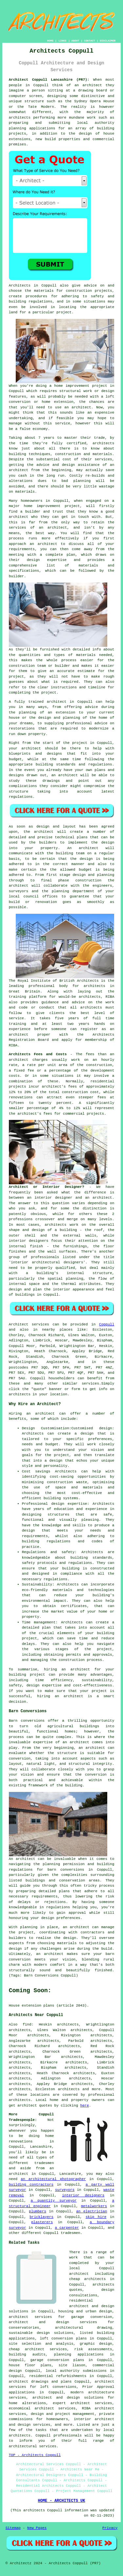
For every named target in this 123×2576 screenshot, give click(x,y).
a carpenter (67, 2228)
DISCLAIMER (107, 40)
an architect (40, 1414)
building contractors (31, 2185)
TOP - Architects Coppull (35, 2455)
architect (92, 85)
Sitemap (13, 2528)
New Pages (37, 2528)
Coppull (106, 1324)
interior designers (83, 2195)
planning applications (78, 2354)
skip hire (96, 2217)
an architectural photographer (53, 2179)
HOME (50, 40)
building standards (56, 764)
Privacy (109, 2528)
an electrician (91, 2211)
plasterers (42, 2222)
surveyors (64, 2190)
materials (85, 655)
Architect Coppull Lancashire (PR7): (49, 80)
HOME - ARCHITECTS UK (61, 2501)
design (107, 843)
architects (103, 443)
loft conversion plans (63, 2338)
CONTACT (89, 40)
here (84, 2106)
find (27, 2024)
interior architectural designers (47, 1262)
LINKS (62, 40)
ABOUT (75, 40)
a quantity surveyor (54, 2201)
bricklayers (41, 2217)
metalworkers (94, 2206)
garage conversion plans (57, 2360)
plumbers (37, 2211)
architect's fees (34, 1114)
